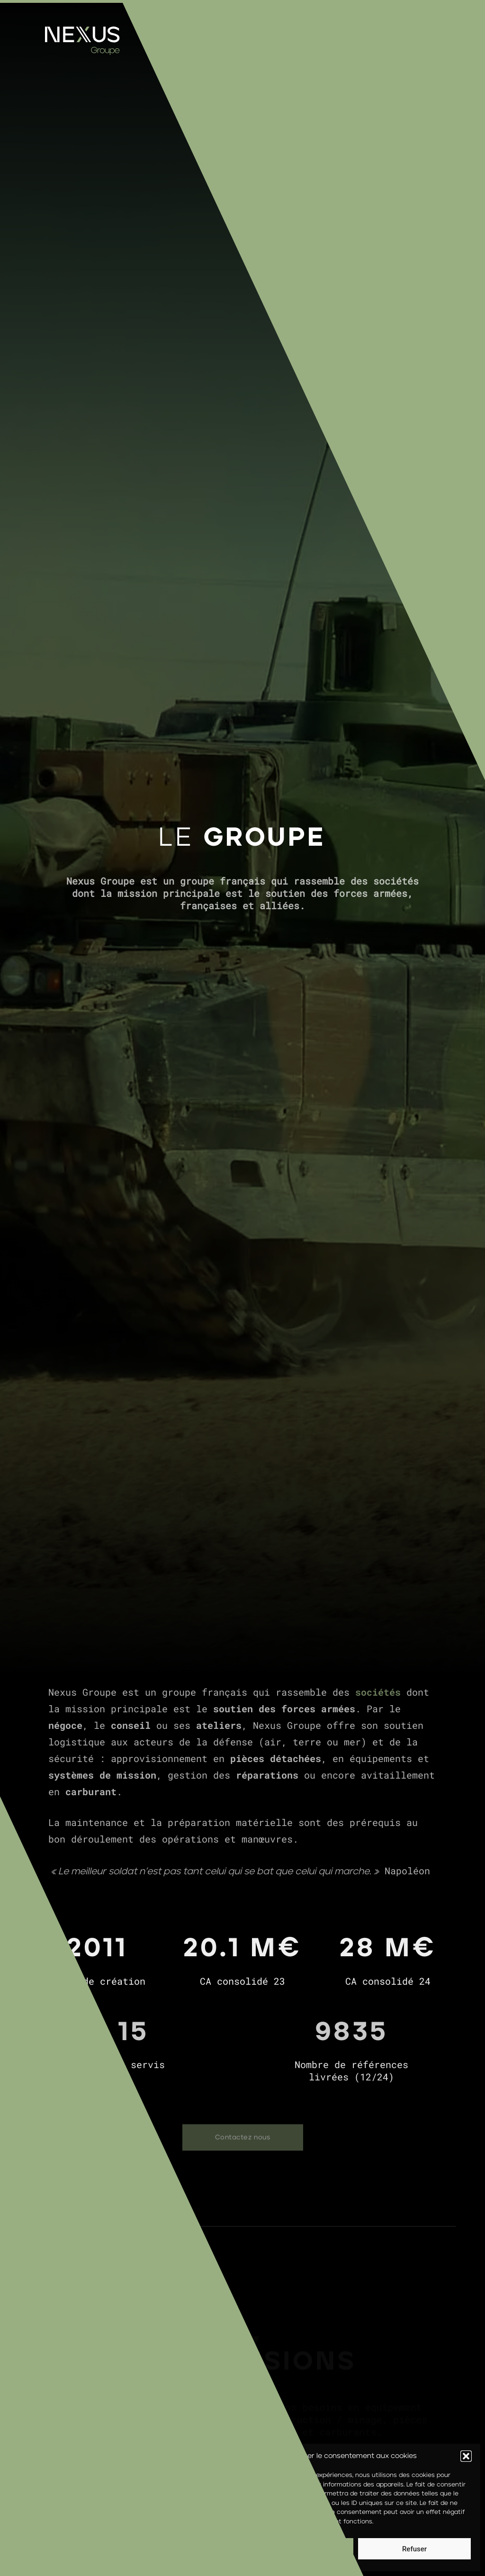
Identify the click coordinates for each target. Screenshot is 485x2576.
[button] (466, 2456)
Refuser (414, 2549)
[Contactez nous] (242, 2137)
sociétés (378, 1692)
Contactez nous (226, 2137)
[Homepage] (82, 52)
